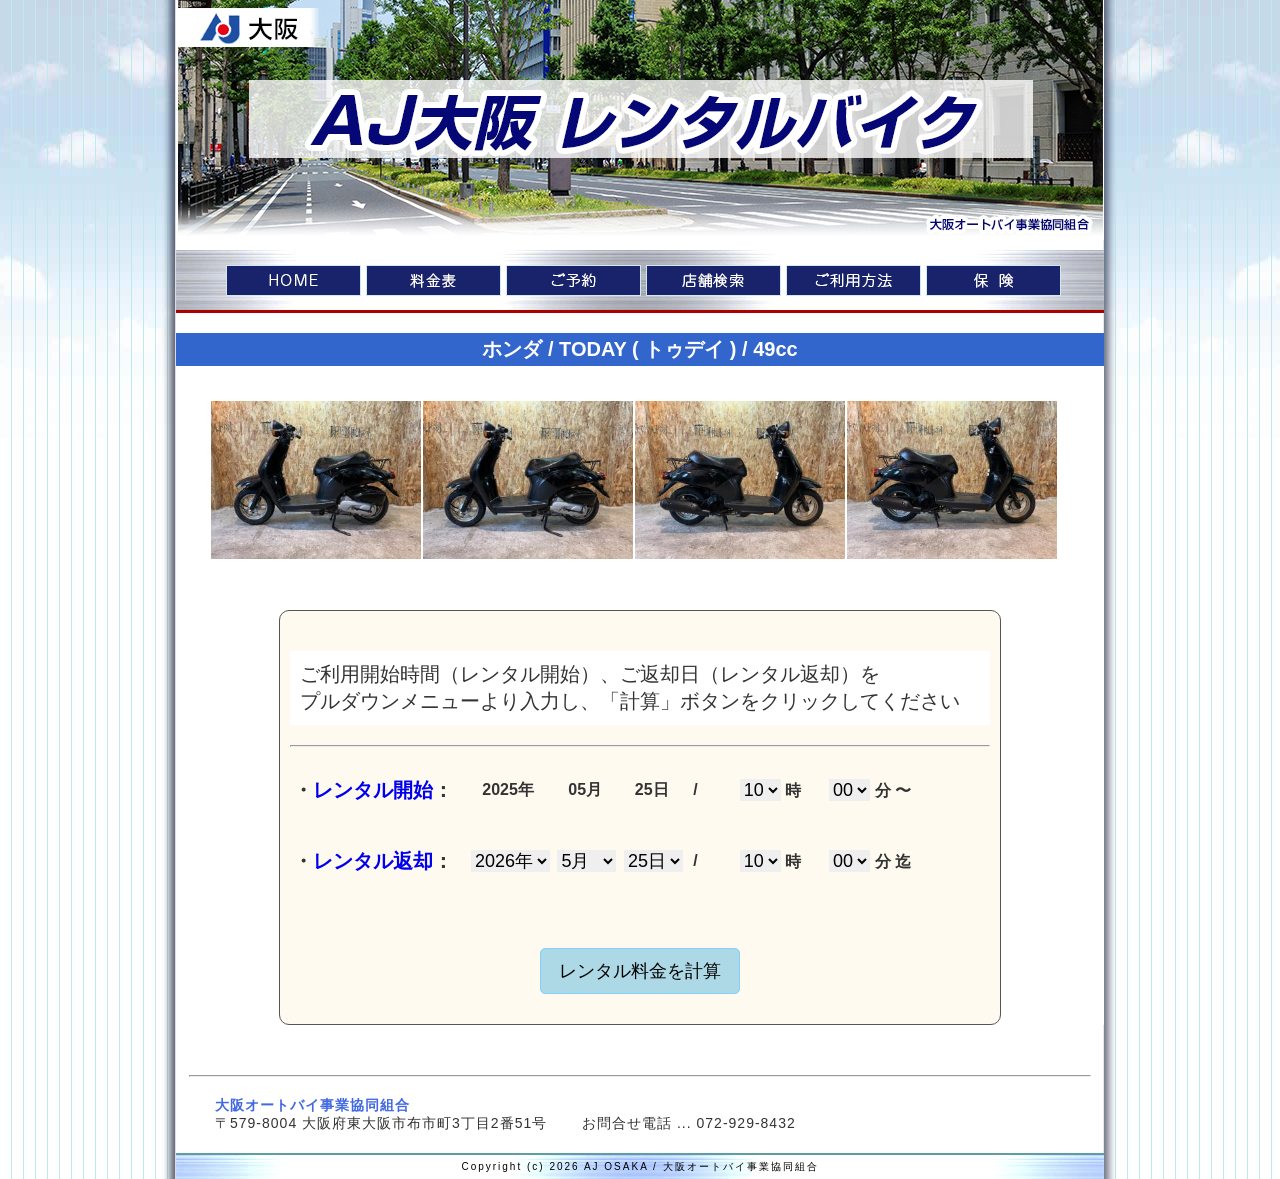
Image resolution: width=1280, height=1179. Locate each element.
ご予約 (573, 282)
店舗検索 (713, 282)
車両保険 (993, 282)
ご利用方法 (853, 282)
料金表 (433, 282)
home (293, 282)
